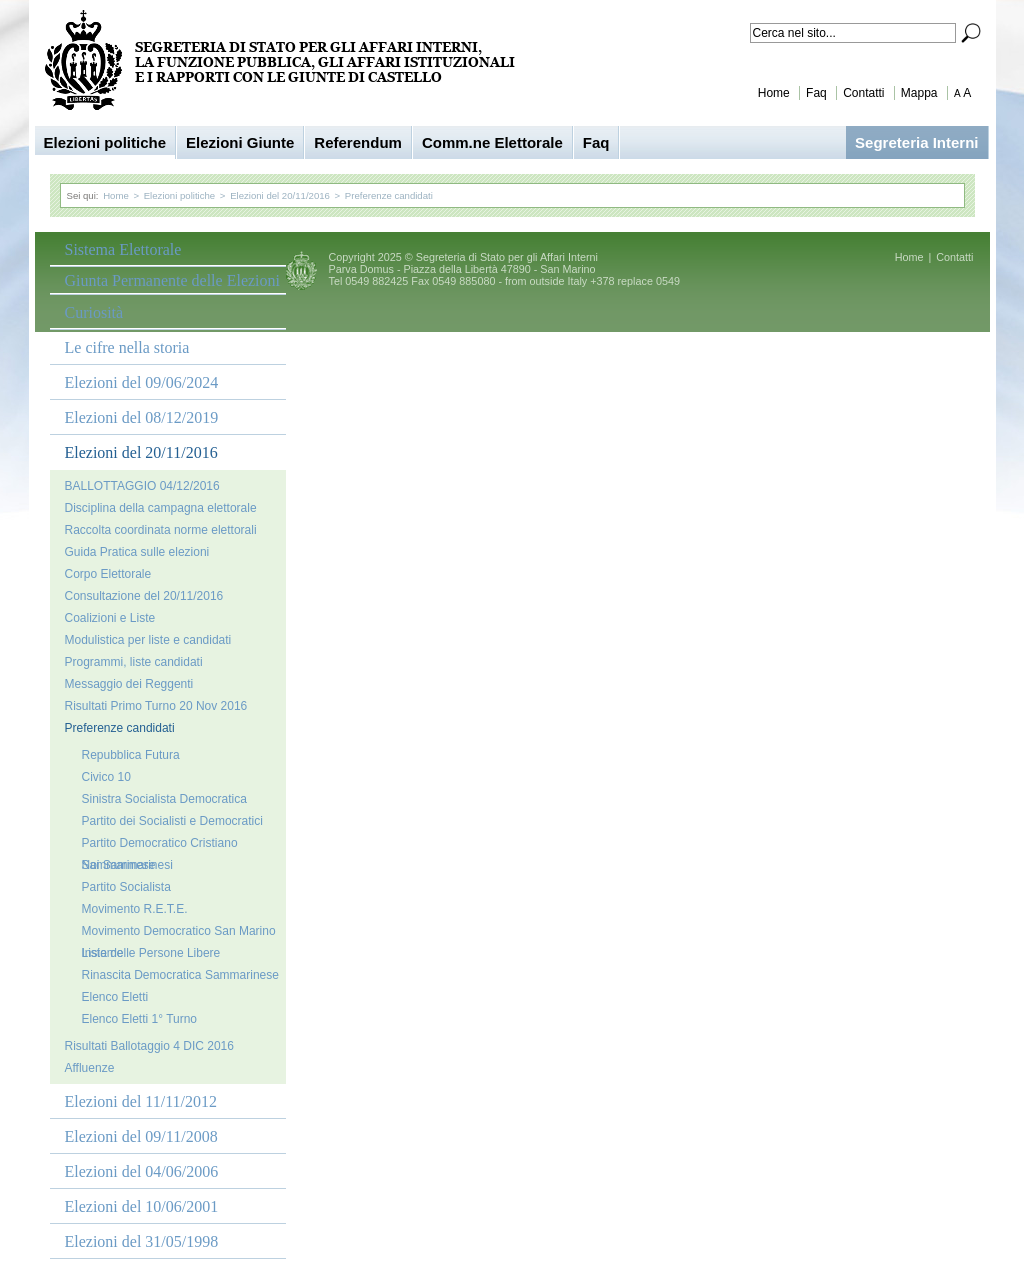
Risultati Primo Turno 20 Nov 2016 (156, 706)
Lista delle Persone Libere (151, 953)
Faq (816, 93)
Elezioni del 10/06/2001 (142, 1206)
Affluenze (90, 1068)
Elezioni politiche (105, 142)
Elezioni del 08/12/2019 (142, 417)
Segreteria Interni (916, 142)
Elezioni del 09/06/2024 (142, 382)
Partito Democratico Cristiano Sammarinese (160, 845)
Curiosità (94, 312)
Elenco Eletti (115, 997)
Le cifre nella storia (127, 347)
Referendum (358, 142)
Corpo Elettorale (108, 574)
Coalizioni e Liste (110, 618)
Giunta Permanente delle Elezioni (172, 280)
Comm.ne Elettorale (492, 142)
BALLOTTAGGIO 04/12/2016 (142, 486)
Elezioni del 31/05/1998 (142, 1241)
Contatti (863, 93)
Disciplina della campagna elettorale (161, 508)
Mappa (919, 93)
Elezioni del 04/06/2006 (142, 1171)
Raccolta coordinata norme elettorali (161, 530)
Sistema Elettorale (123, 249)
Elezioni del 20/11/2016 (280, 195)
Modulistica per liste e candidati (148, 640)
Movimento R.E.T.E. (135, 909)
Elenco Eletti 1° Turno (140, 1019)
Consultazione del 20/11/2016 (144, 596)
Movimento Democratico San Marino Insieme (179, 933)
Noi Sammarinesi (127, 865)
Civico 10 (106, 777)
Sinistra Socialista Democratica (164, 799)
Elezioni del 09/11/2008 (141, 1136)
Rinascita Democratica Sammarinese (180, 975)
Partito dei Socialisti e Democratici (172, 821)
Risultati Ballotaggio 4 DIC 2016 (149, 1046)
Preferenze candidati (389, 195)
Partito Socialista (126, 887)
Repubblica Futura (131, 755)
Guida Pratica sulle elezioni (137, 552)
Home (774, 93)
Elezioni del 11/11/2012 (141, 1101)
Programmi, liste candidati (134, 662)
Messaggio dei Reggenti (129, 684)
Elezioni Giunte (240, 142)
